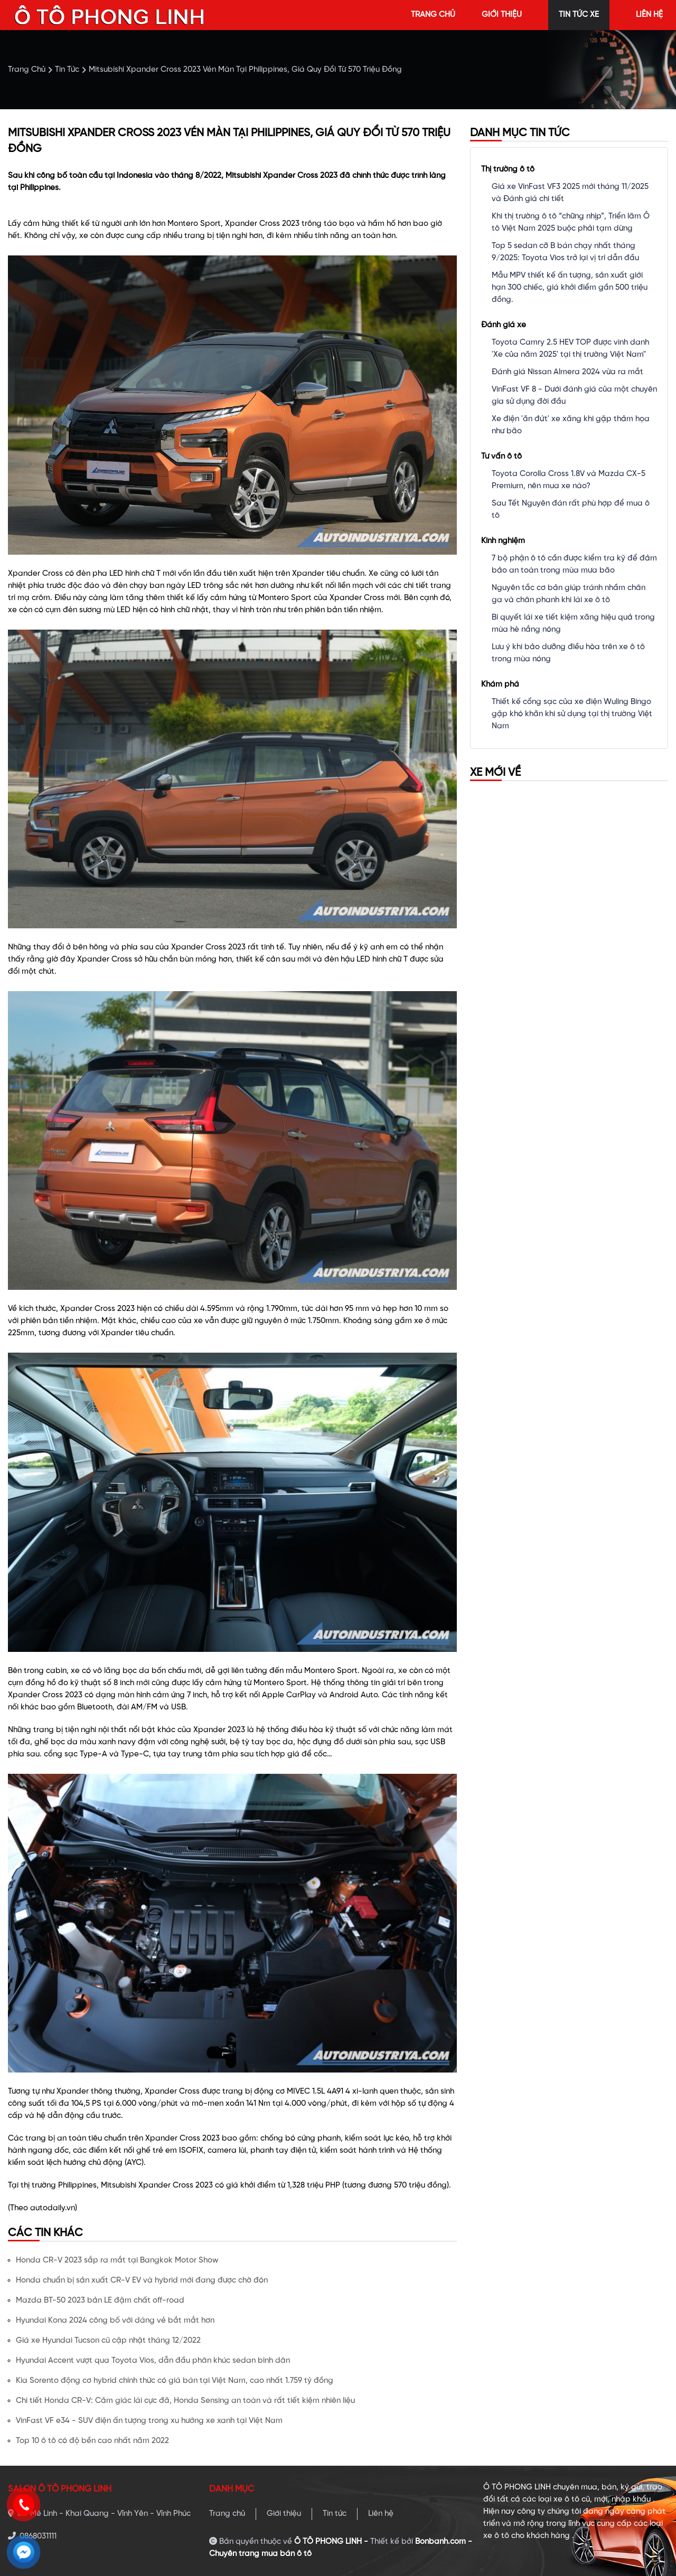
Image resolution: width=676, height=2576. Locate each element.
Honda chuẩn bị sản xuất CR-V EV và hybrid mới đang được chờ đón (142, 2280)
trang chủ (433, 15)
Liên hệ (380, 2514)
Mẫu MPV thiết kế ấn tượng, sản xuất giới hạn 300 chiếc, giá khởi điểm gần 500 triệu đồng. (569, 287)
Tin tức (334, 2514)
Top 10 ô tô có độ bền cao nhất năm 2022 (92, 2441)
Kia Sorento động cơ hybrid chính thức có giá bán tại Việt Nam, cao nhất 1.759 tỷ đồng (174, 2381)
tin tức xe (579, 15)
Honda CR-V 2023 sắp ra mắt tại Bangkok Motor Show (117, 2260)
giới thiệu (502, 15)
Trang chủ (227, 2514)
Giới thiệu (284, 2514)
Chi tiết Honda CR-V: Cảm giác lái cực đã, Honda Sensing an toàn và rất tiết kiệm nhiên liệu (185, 2401)
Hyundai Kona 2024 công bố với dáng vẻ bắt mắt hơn (115, 2320)
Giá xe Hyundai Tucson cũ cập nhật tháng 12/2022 (108, 2340)
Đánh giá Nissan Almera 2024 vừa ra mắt (567, 372)
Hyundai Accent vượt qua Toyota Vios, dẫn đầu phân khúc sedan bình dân (153, 2360)
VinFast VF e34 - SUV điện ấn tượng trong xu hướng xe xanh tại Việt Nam (149, 2421)
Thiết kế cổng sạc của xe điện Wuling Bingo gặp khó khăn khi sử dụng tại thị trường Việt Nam (572, 714)
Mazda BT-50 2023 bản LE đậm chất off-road (100, 2300)
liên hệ (649, 15)
